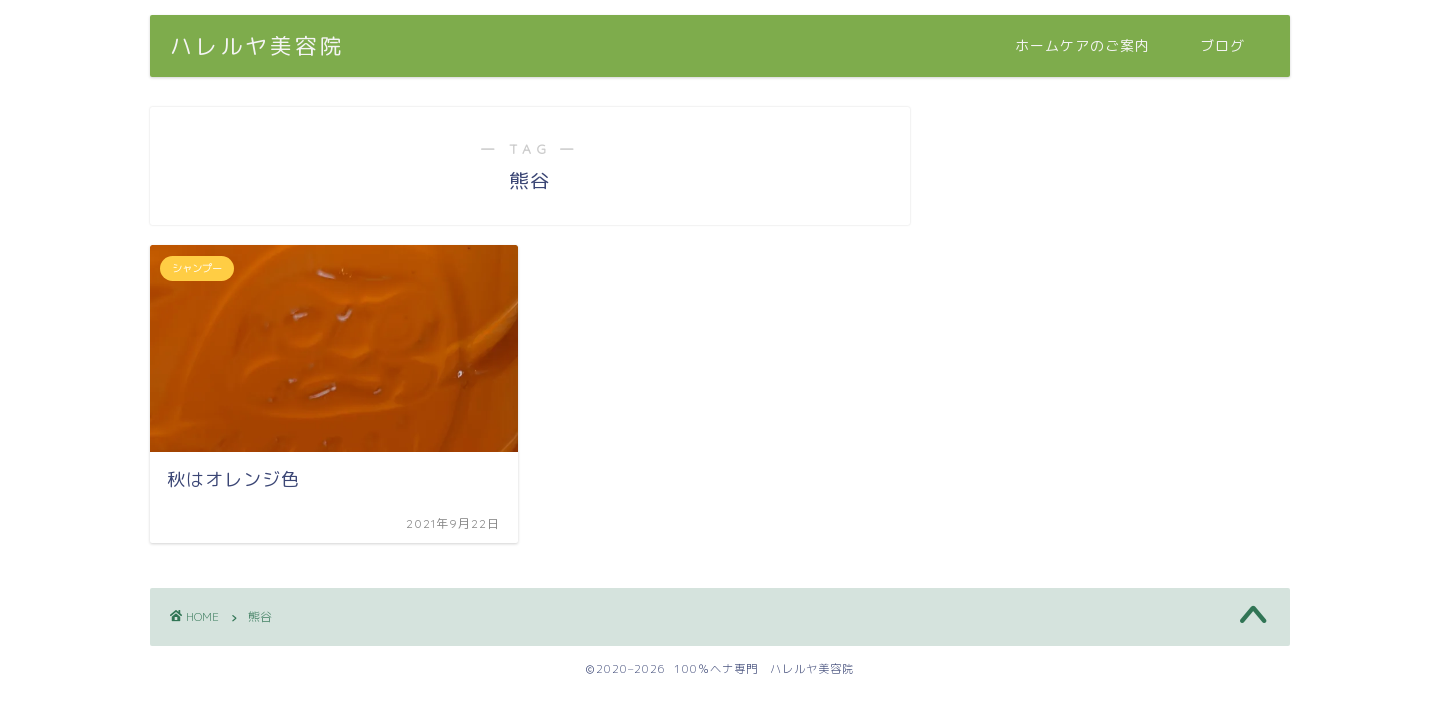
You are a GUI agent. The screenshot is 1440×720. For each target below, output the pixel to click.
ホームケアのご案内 (1082, 46)
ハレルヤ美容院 (257, 45)
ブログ (1222, 46)
